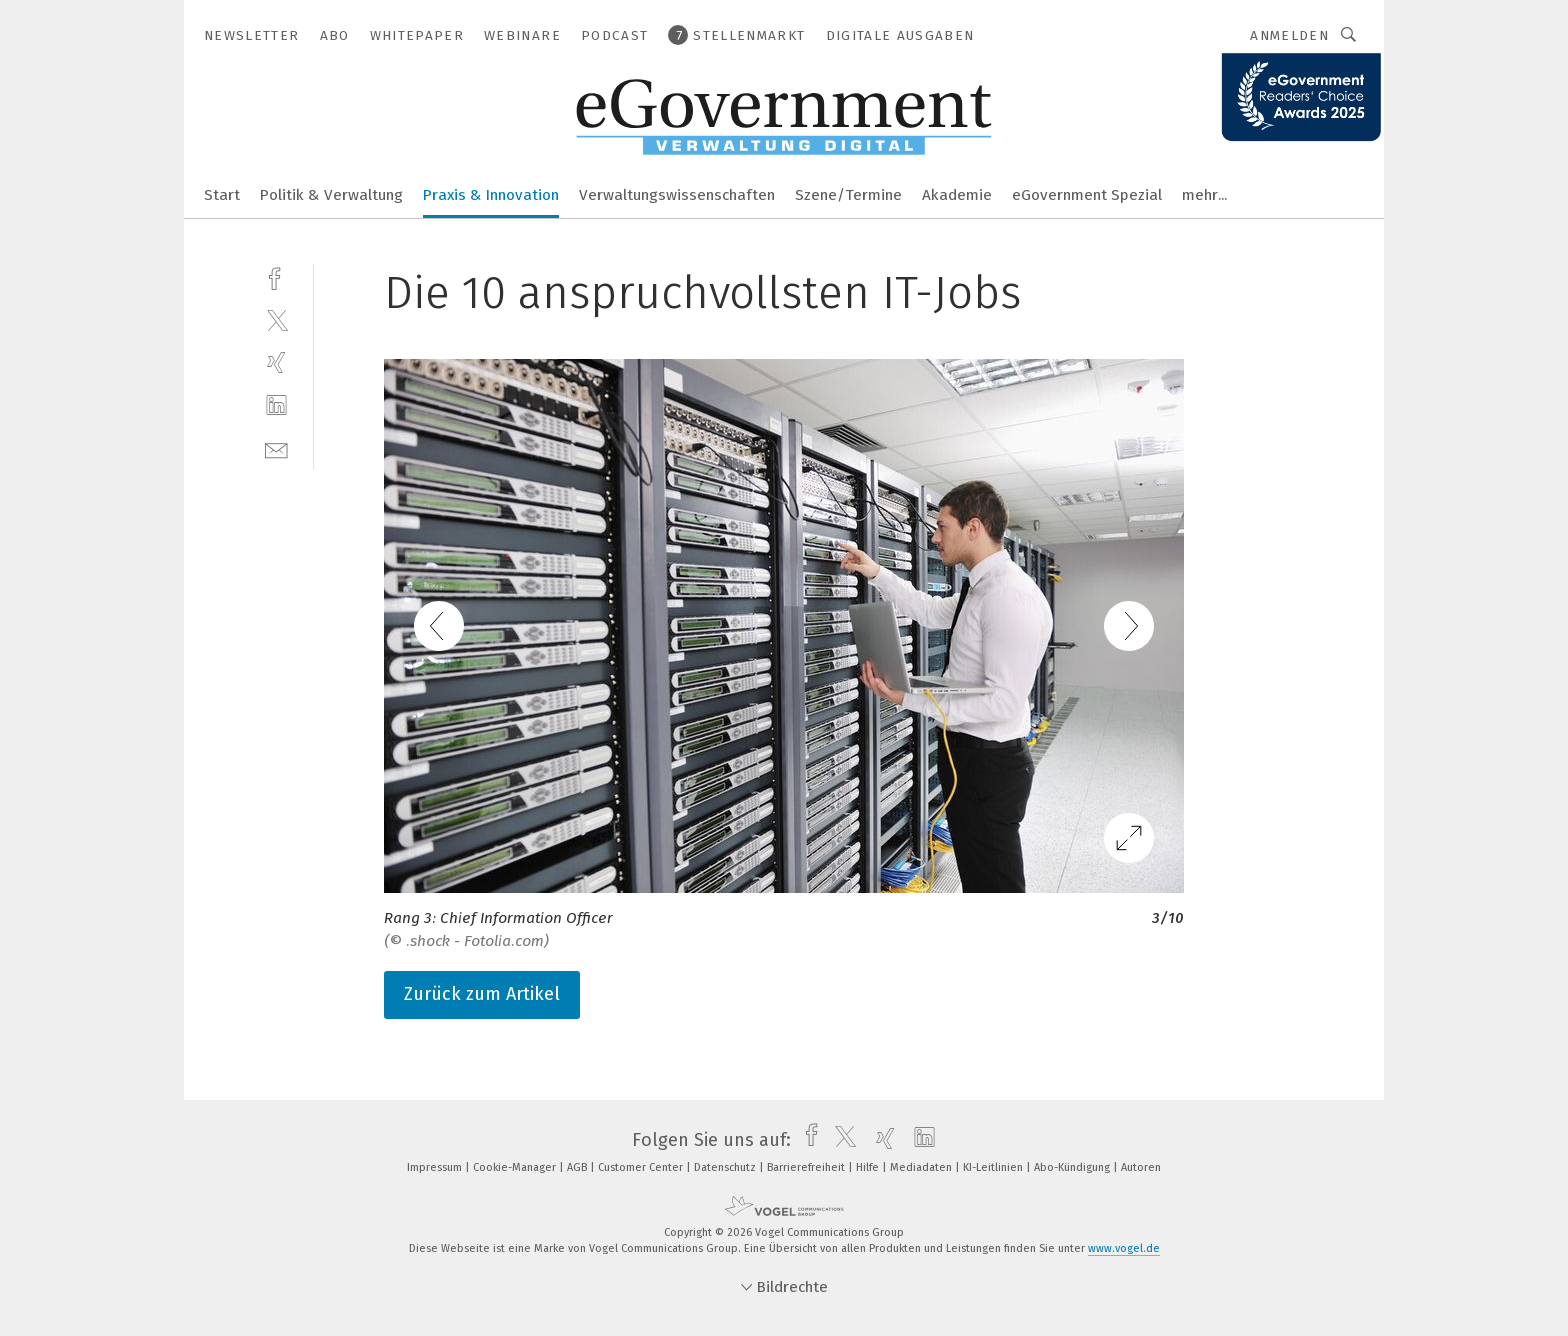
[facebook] (276, 276)
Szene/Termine (848, 195)
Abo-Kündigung (1073, 1167)
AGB (578, 1167)
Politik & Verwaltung (331, 195)
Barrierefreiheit (807, 1167)
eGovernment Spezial (1087, 195)
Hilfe (869, 1167)
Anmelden (1289, 35)
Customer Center (642, 1167)
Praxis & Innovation (491, 195)
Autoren (1141, 1167)
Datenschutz (726, 1167)
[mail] (276, 448)
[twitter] (276, 319)
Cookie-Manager (516, 1167)
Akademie (957, 195)
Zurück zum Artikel (482, 994)
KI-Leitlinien (994, 1167)
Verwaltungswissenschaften (677, 195)
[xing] (276, 362)
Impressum (436, 1167)
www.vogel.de (1124, 1248)
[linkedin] (276, 405)
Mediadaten (922, 1167)
